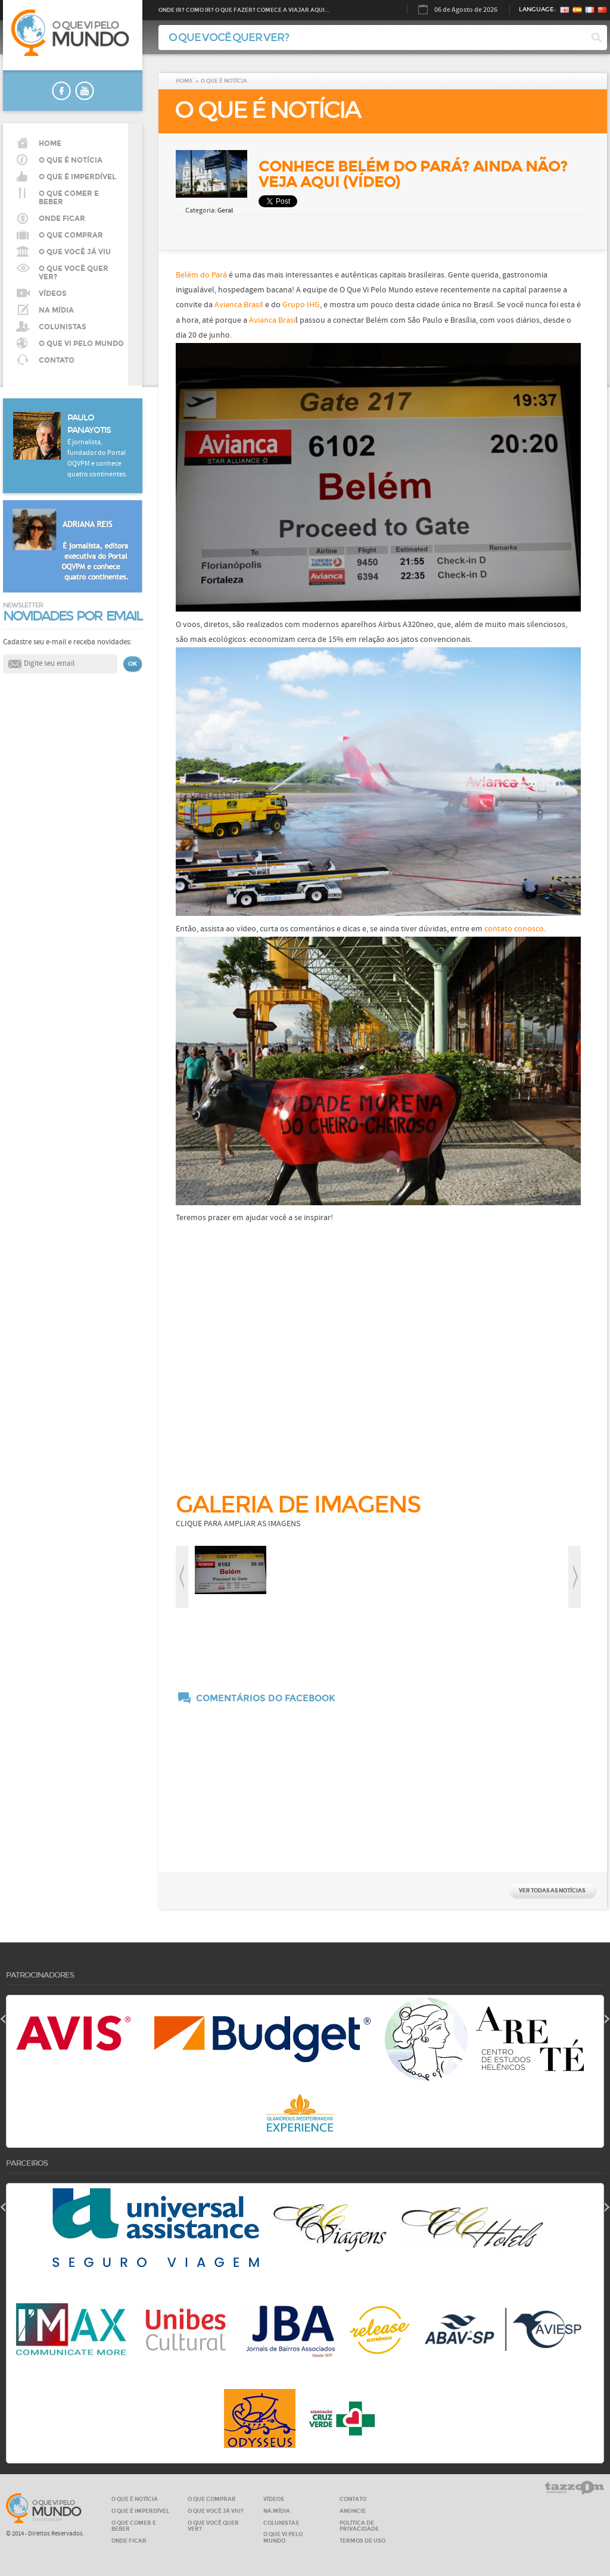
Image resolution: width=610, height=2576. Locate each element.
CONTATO (56, 360)
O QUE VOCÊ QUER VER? (73, 272)
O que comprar (71, 235)
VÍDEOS (53, 293)
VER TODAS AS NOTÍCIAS (552, 1890)
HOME (50, 143)
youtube (84, 91)
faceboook (61, 91)
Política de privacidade (359, 2526)
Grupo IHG (301, 305)
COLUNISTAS (62, 327)
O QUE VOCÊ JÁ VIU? (216, 2511)
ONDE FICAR (129, 2540)
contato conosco (513, 929)
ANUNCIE (353, 2511)
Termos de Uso (362, 2540)
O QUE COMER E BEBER (133, 2526)
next (574, 1577)
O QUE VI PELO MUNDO (81, 343)
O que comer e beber (69, 197)
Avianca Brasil (238, 305)
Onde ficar (62, 218)
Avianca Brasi (272, 320)
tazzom (574, 2488)
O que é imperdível (77, 177)
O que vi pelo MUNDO (44, 2508)
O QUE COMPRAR (212, 2499)
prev (182, 1577)
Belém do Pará (202, 275)
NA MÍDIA (56, 310)
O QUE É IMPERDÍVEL (140, 2511)
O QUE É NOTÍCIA (70, 160)
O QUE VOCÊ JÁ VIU (75, 252)
